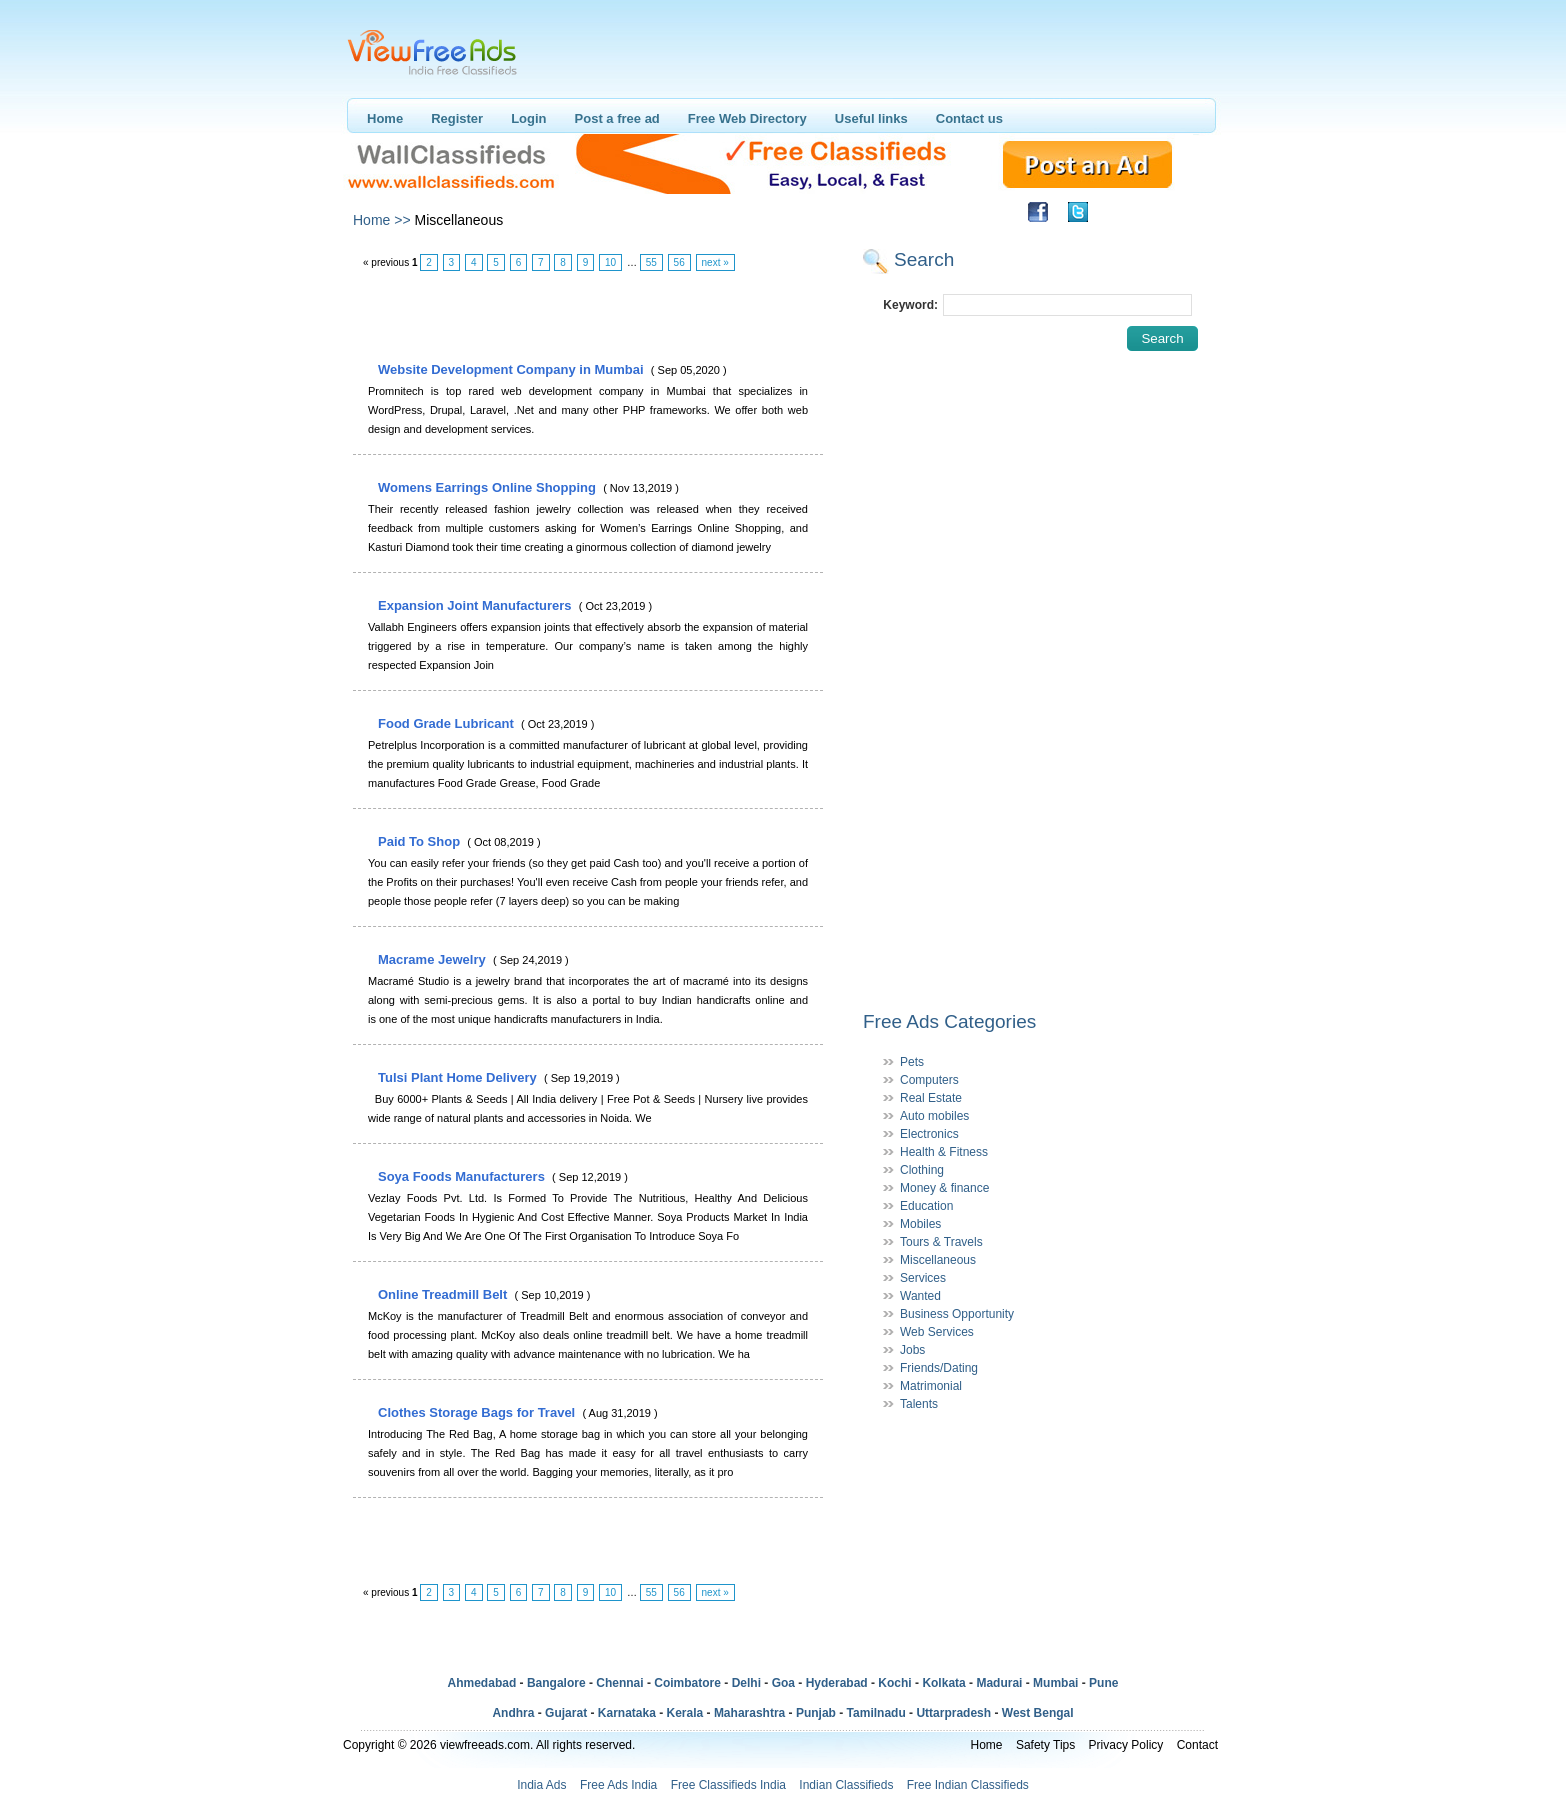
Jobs (912, 1350)
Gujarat (566, 1713)
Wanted (920, 1296)
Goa (783, 1683)
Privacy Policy (1126, 1745)
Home (385, 118)
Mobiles (920, 1224)
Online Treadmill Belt (444, 1294)
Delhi (746, 1683)
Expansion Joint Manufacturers (476, 605)
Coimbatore (687, 1683)
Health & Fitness (944, 1152)
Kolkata (943, 1683)
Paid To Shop (421, 841)
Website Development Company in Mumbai (512, 369)
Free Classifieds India (728, 1785)
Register (457, 118)
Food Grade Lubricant (447, 723)
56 (679, 262)
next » (715, 262)
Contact (1197, 1745)
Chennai (619, 1683)
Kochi (894, 1683)
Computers (929, 1080)
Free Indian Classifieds (968, 1785)
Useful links (871, 118)
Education (926, 1206)
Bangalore (556, 1683)
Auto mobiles (934, 1116)
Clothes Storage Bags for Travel (478, 1412)
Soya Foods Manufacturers (463, 1176)
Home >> (382, 220)
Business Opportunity (957, 1314)
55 (651, 262)
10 (610, 262)
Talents (919, 1404)
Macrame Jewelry (433, 959)
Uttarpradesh (953, 1713)
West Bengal (1038, 1713)
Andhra (513, 1713)
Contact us (969, 118)
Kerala (685, 1713)
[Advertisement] (587, 317)
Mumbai (1055, 1683)
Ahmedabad (482, 1683)
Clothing (922, 1170)
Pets (912, 1062)
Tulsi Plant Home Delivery (459, 1077)
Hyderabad (837, 1683)
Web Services (937, 1332)
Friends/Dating (939, 1368)
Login (528, 118)
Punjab (816, 1713)
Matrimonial (931, 1386)
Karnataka (627, 1713)
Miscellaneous (938, 1260)
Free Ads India (618, 1785)
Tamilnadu (876, 1713)
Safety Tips (1045, 1745)
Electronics (929, 1134)
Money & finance (944, 1188)
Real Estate (931, 1098)
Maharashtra (749, 1713)
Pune (1103, 1683)
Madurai (999, 1683)
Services (923, 1278)
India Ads (541, 1785)
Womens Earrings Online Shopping (489, 487)
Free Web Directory (747, 118)
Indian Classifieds (846, 1785)
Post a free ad (617, 118)
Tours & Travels (941, 1242)
